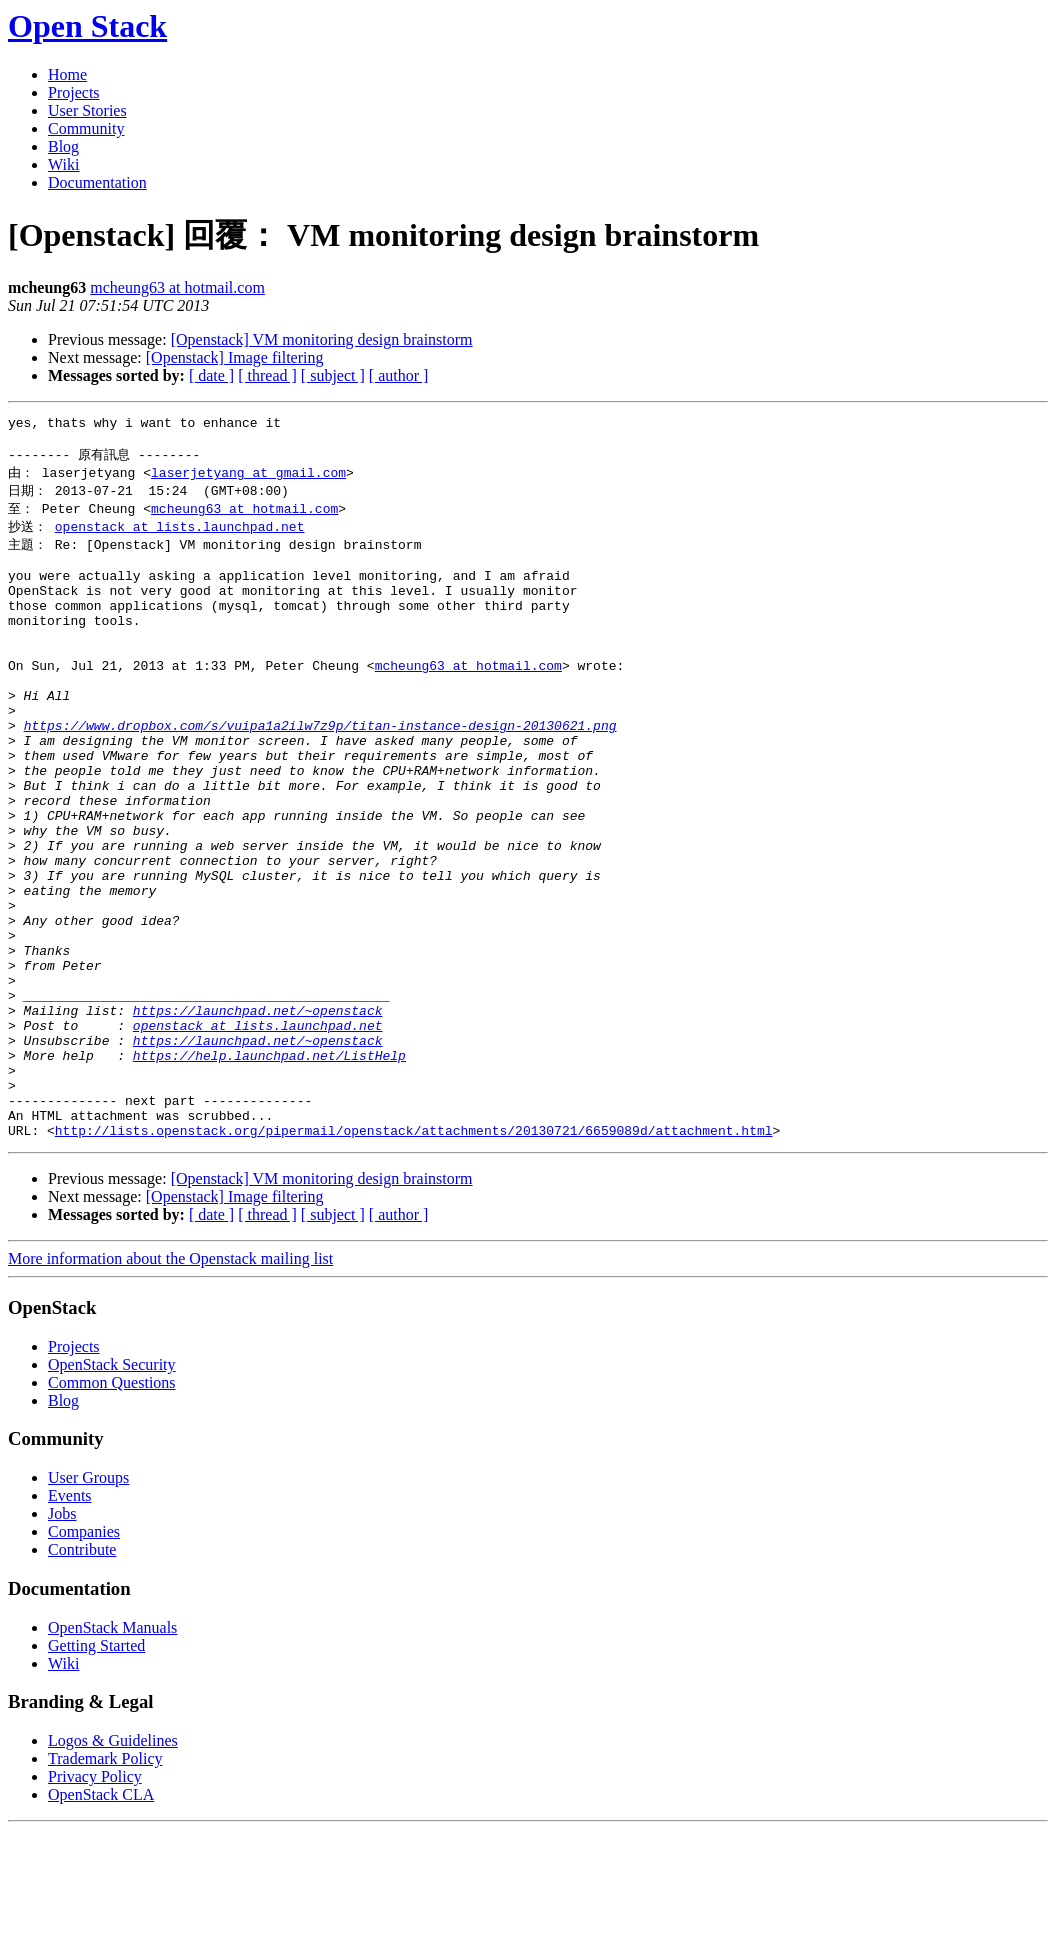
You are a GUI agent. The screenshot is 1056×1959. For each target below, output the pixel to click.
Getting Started (96, 1774)
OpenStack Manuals (112, 1756)
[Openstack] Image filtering (235, 357)
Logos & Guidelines (113, 1869)
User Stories (87, 110)
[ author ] (399, 375)
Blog (63, 146)
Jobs (62, 1642)
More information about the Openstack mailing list (170, 1387)
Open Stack (87, 26)
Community (86, 128)
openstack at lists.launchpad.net (180, 537)
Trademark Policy (105, 1887)
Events (70, 1624)
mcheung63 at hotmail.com (177, 287)
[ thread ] (267, 375)
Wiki (63, 164)
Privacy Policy (95, 1905)
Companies (84, 1660)
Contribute (82, 1678)
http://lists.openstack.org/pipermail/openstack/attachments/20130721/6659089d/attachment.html (414, 1259)
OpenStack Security (112, 1493)
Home (67, 74)
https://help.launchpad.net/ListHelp (269, 1169)
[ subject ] (333, 375)
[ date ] (211, 375)
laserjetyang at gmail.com (248, 480)
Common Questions (112, 1511)
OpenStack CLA (101, 1923)
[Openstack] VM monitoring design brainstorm (322, 339)
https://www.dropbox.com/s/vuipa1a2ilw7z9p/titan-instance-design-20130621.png (320, 773)
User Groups (88, 1606)
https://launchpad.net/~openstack (258, 1115)
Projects (74, 92)
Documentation (97, 182)
